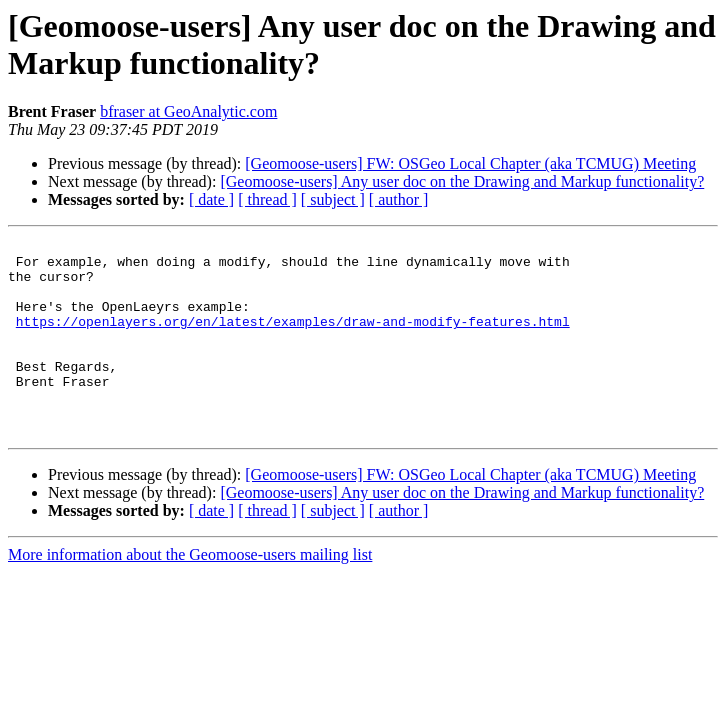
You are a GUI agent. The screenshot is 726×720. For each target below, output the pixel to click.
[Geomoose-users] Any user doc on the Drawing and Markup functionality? (462, 181)
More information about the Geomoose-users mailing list (190, 593)
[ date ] (211, 199)
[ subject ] (333, 199)
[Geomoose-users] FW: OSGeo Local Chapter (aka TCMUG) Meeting (470, 163)
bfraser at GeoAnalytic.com (188, 111)
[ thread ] (267, 199)
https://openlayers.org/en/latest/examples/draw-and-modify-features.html (293, 339)
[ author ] (399, 199)
